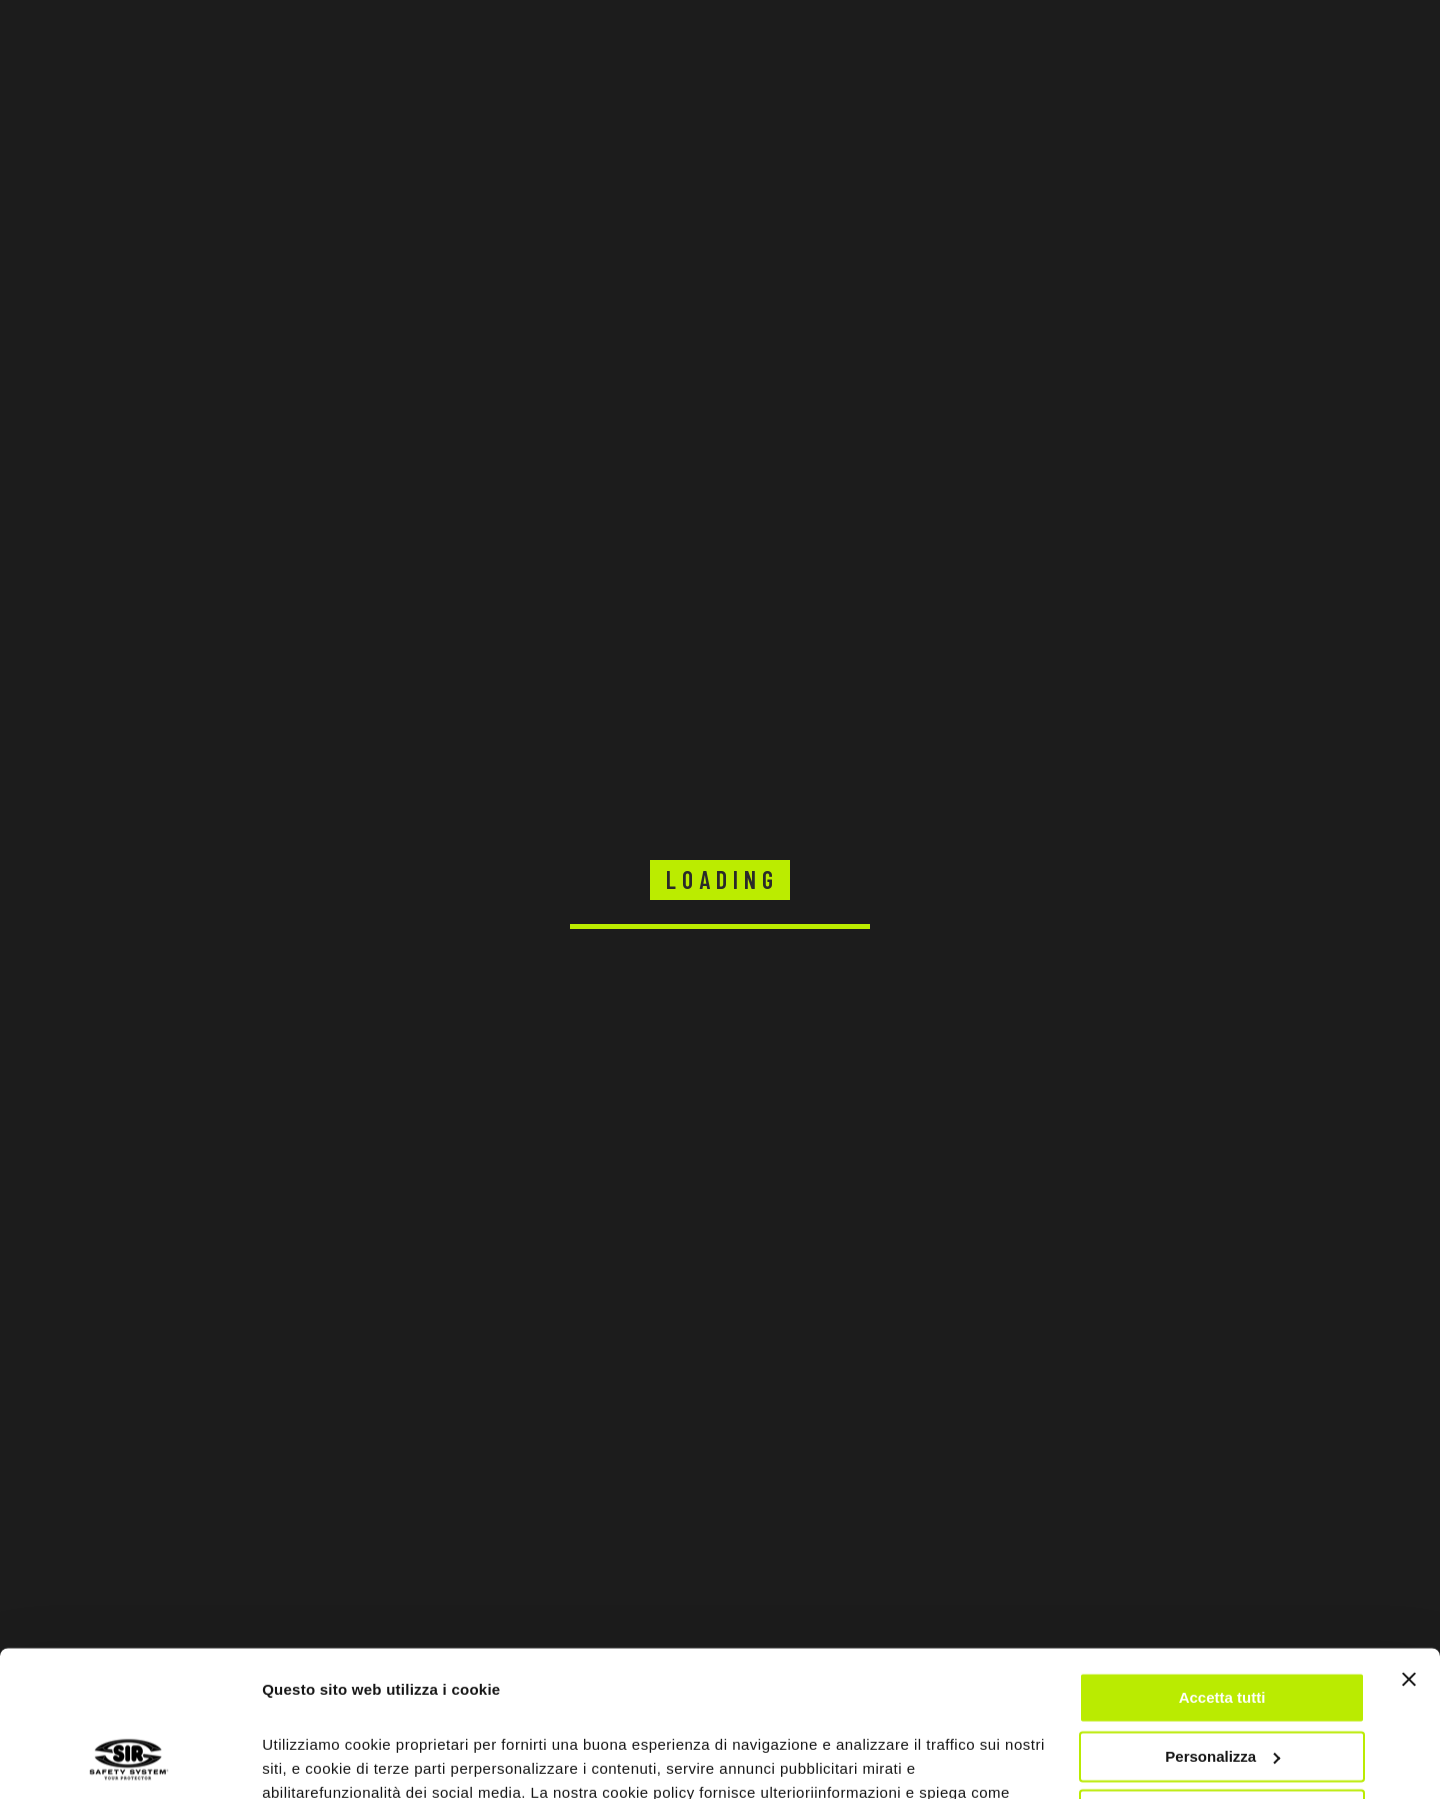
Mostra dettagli (316, 1759)
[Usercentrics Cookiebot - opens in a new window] (129, 1760)
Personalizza (1222, 1619)
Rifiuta (1222, 1678)
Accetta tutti (1222, 1561)
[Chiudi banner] (1409, 1543)
